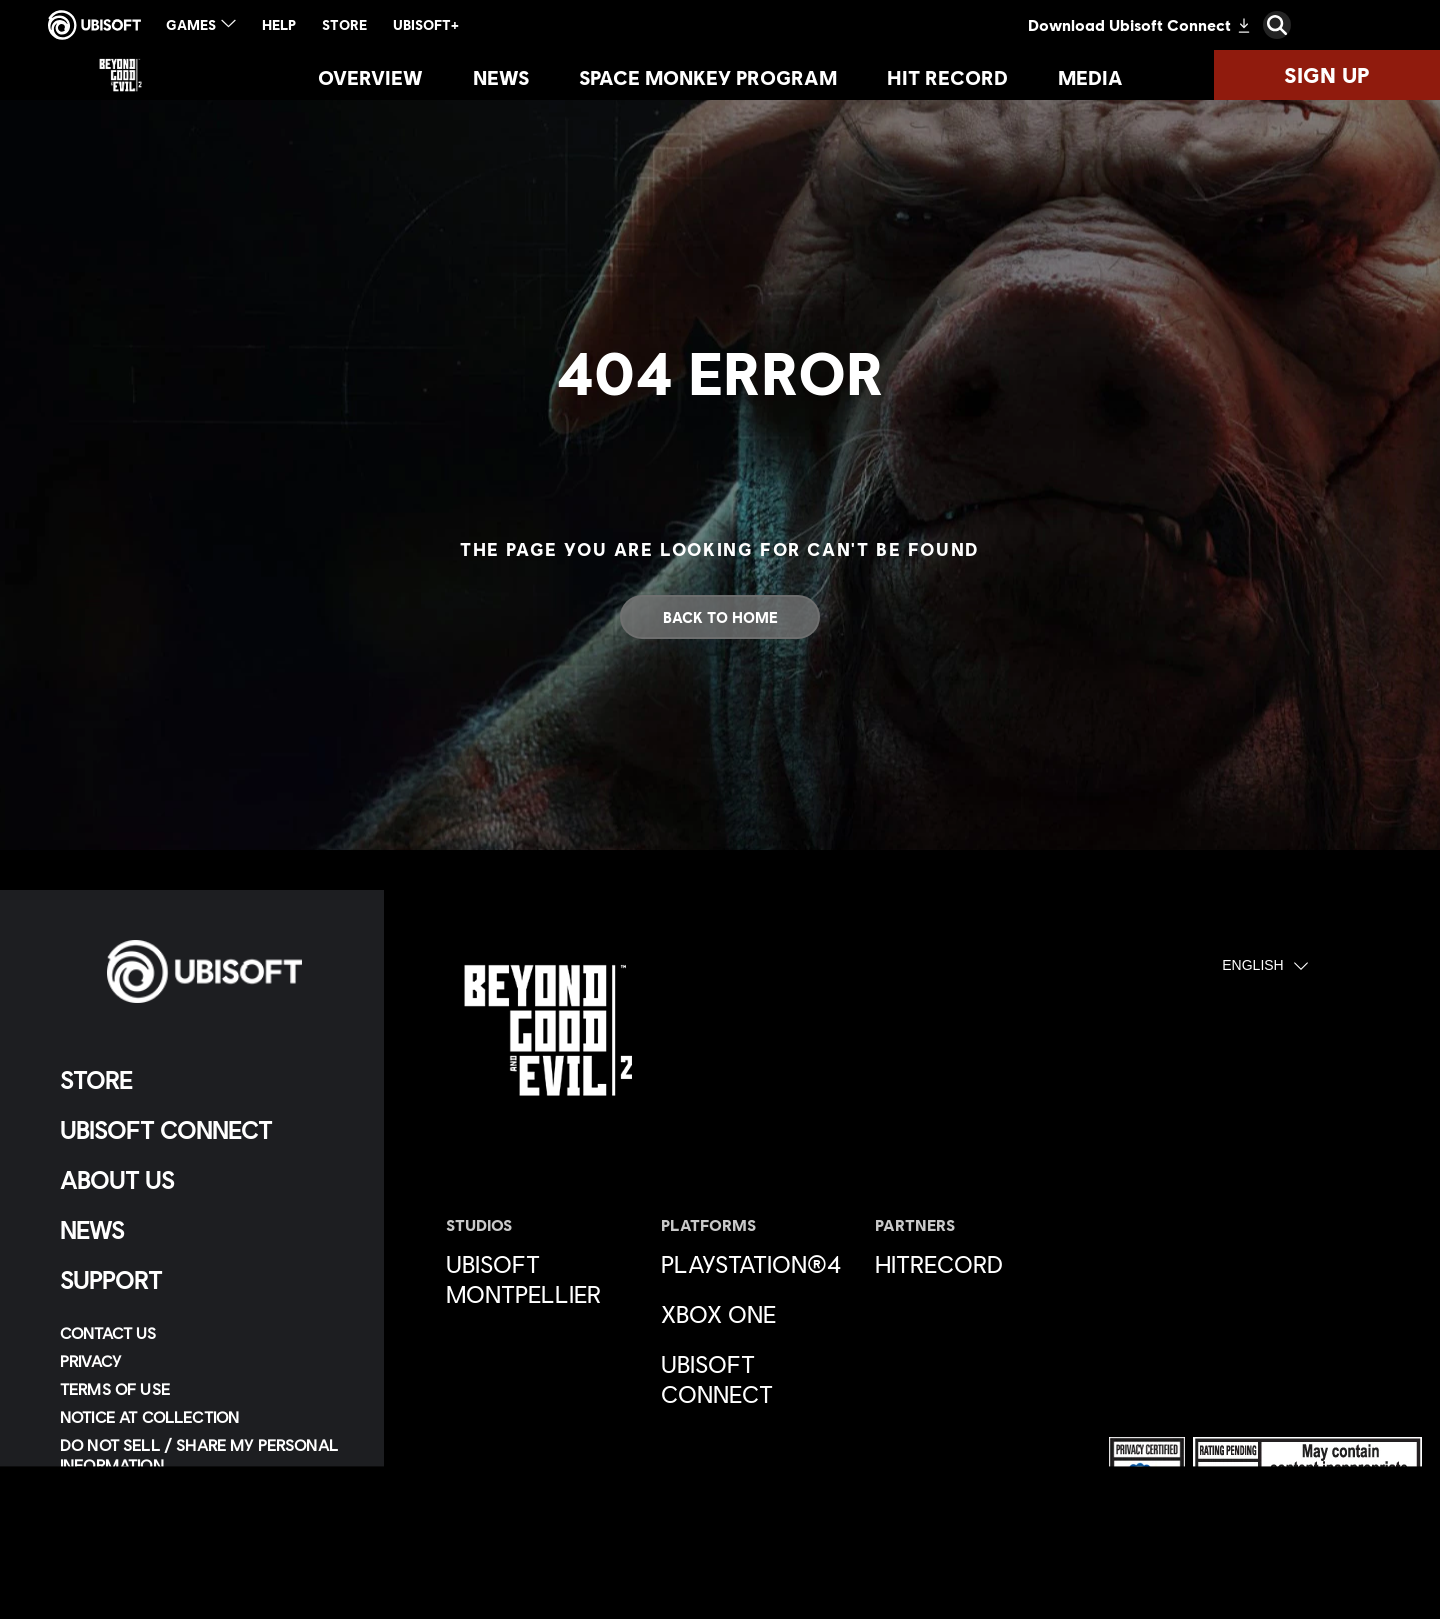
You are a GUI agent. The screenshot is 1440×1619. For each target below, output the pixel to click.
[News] (501, 77)
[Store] (204, 1080)
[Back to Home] (720, 617)
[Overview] (370, 77)
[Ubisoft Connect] (204, 1130)
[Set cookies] (109, 1541)
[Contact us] (204, 1333)
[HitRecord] (972, 1264)
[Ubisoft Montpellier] (543, 1279)
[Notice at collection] (204, 1417)
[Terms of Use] (204, 1389)
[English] (1265, 966)
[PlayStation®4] (758, 1264)
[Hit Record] (947, 77)
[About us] (204, 1180)
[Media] (1090, 77)
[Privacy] (204, 1361)
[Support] (204, 1280)
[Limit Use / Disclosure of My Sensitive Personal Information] (204, 1503)
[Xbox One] (758, 1314)
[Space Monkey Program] (708, 77)
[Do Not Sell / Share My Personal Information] (204, 1455)
